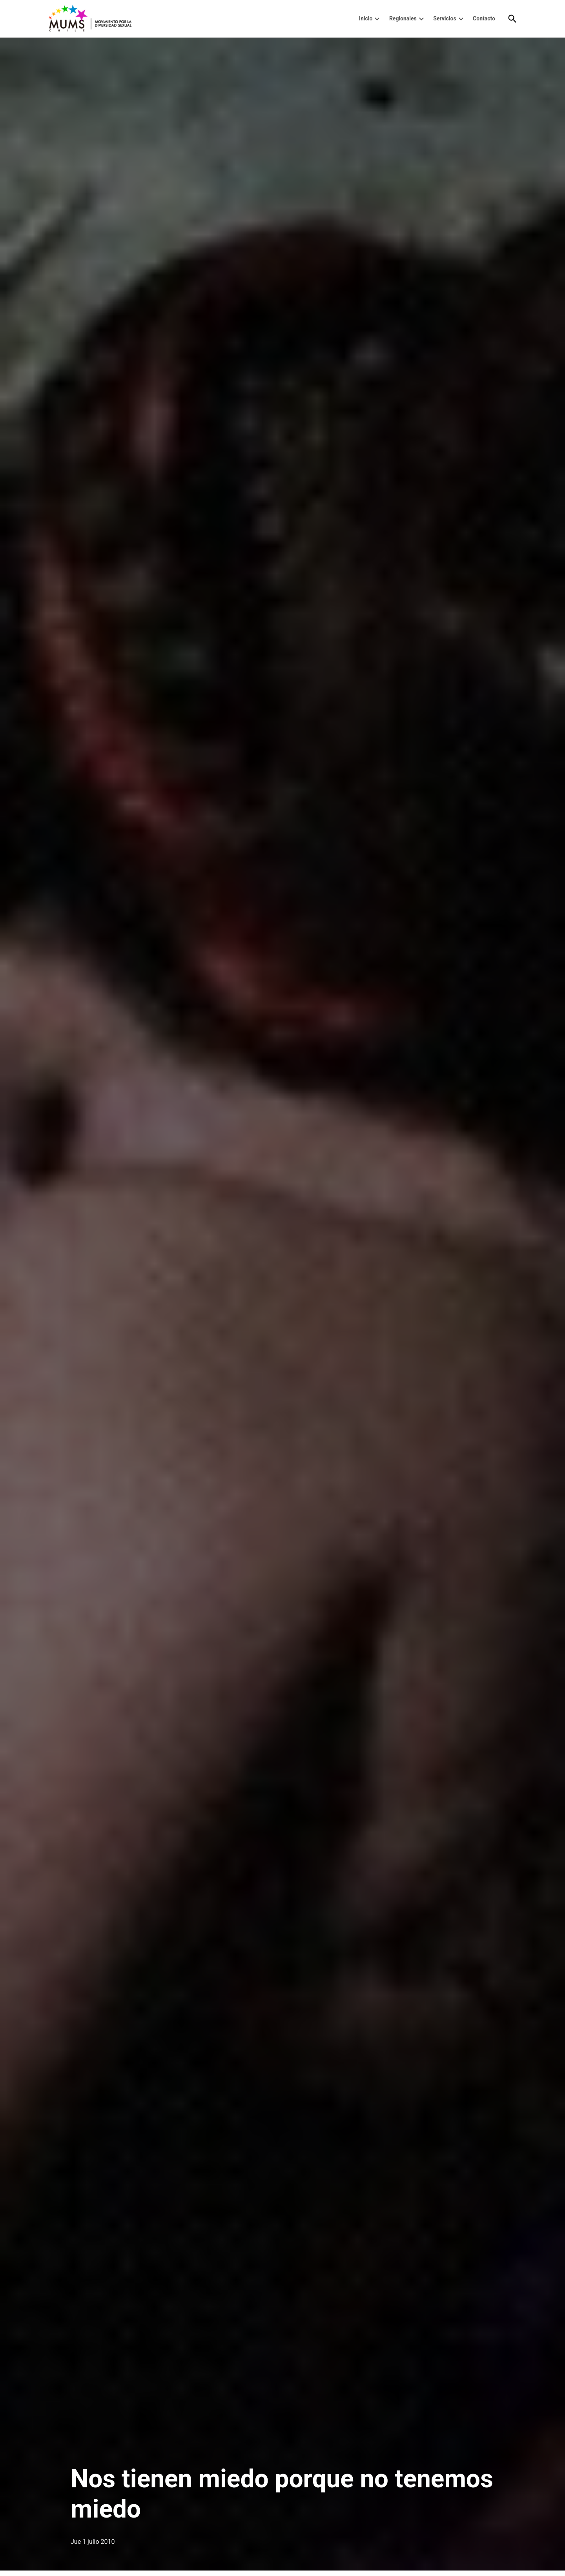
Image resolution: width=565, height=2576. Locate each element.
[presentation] (377, 18)
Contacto (484, 18)
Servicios (444, 18)
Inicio (366, 18)
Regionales (403, 18)
